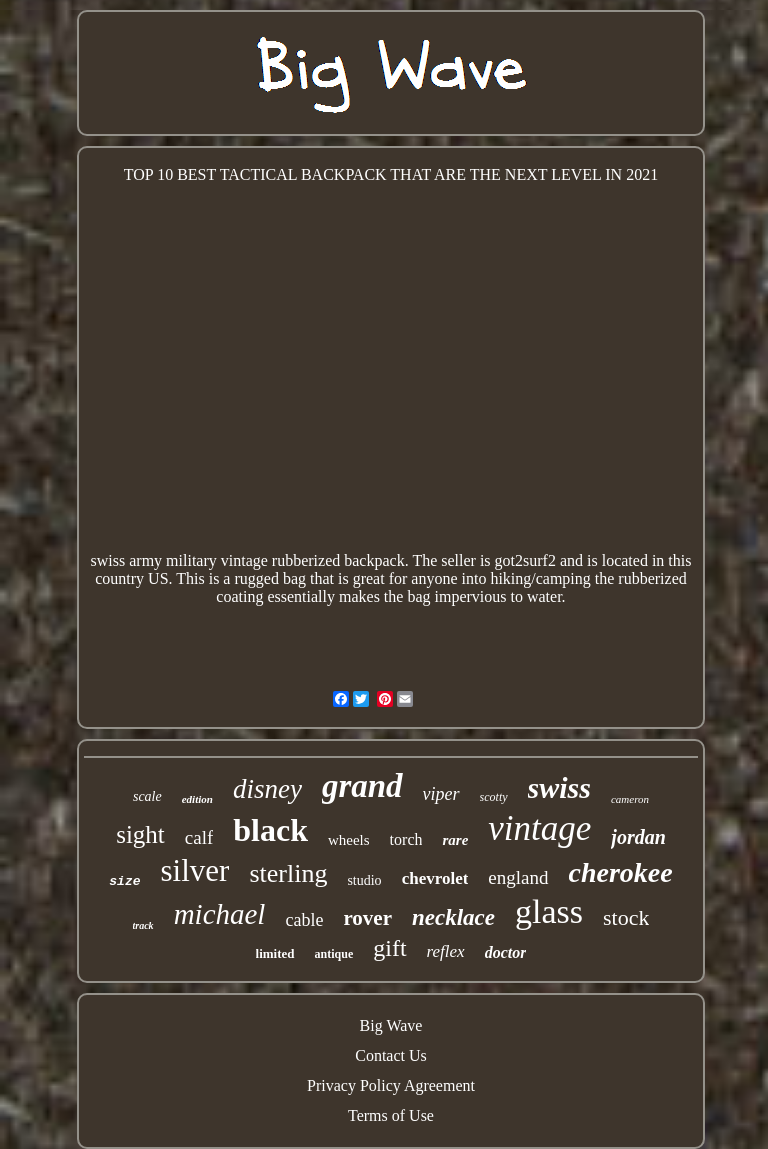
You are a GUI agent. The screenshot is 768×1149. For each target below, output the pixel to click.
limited (275, 953)
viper (441, 794)
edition (197, 799)
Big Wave (391, 1025)
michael (220, 914)
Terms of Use (391, 1115)
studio (364, 880)
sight (140, 834)
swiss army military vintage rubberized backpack (248, 560)
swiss (559, 787)
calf (199, 837)
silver (195, 870)
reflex (446, 951)
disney (267, 789)
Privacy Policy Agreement (391, 1085)
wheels (349, 840)
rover (367, 918)
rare (455, 840)
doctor (506, 952)
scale (147, 796)
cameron (630, 799)
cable (304, 920)
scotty (494, 797)
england (518, 877)
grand (362, 786)
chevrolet (435, 878)
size (124, 881)
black (270, 830)
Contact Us (391, 1055)
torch (406, 839)
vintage (539, 828)
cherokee (621, 872)
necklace (453, 917)
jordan (638, 837)
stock (626, 917)
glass (549, 911)
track (143, 925)
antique (334, 954)
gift (389, 948)
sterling (288, 873)
